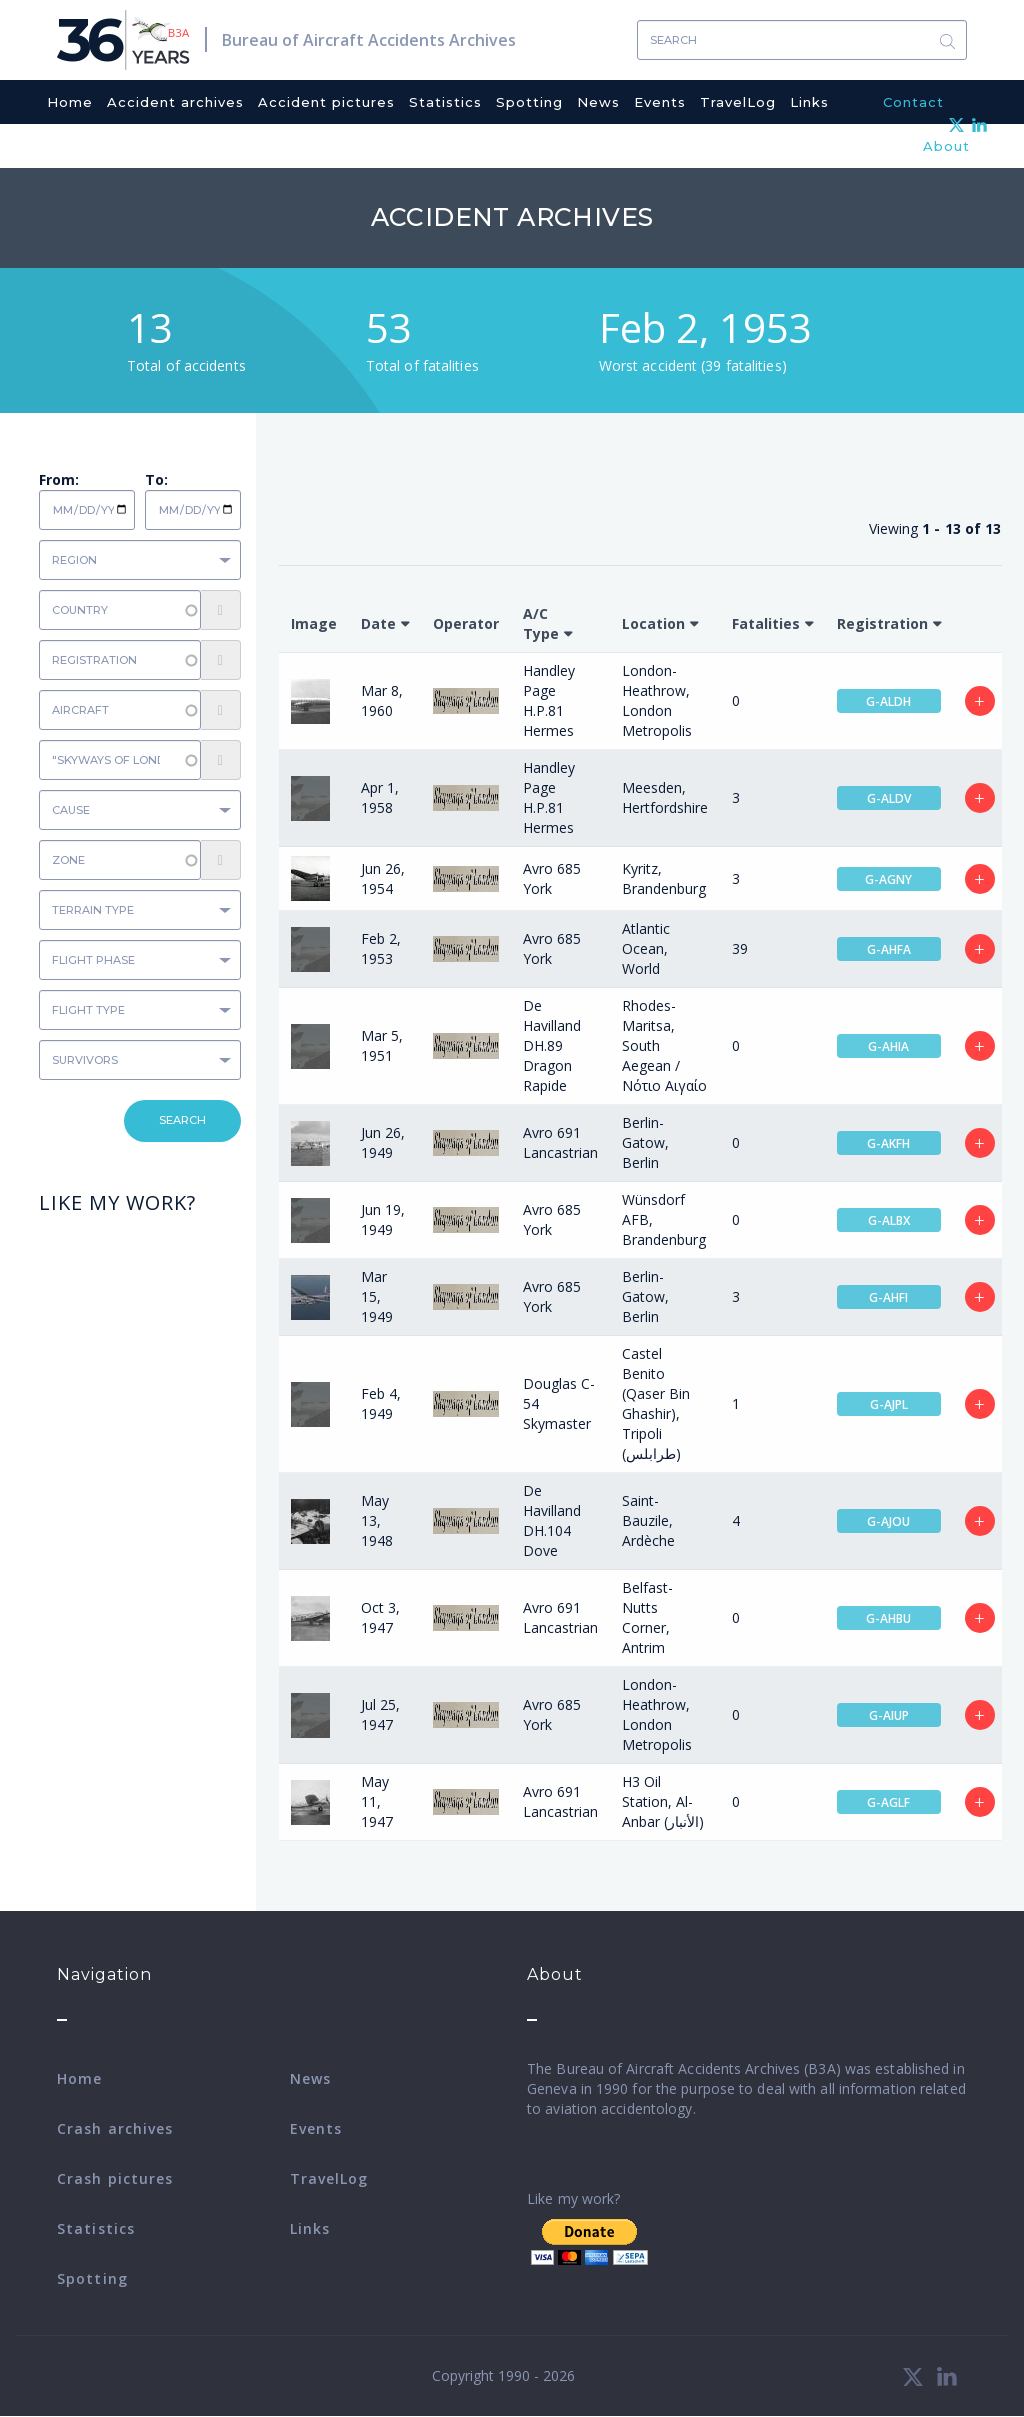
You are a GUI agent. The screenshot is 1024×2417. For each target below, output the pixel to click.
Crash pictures (115, 2178)
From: (59, 479)
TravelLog (738, 102)
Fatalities (766, 623)
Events (660, 102)
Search (947, 40)
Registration (882, 623)
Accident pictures (326, 102)
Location (653, 623)
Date (378, 623)
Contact (913, 102)
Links (809, 102)
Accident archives (175, 102)
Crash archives (115, 2128)
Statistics (445, 102)
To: (156, 479)
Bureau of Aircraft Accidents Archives (369, 40)
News (598, 102)
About (946, 146)
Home (70, 102)
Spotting (529, 102)
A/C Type (541, 623)
